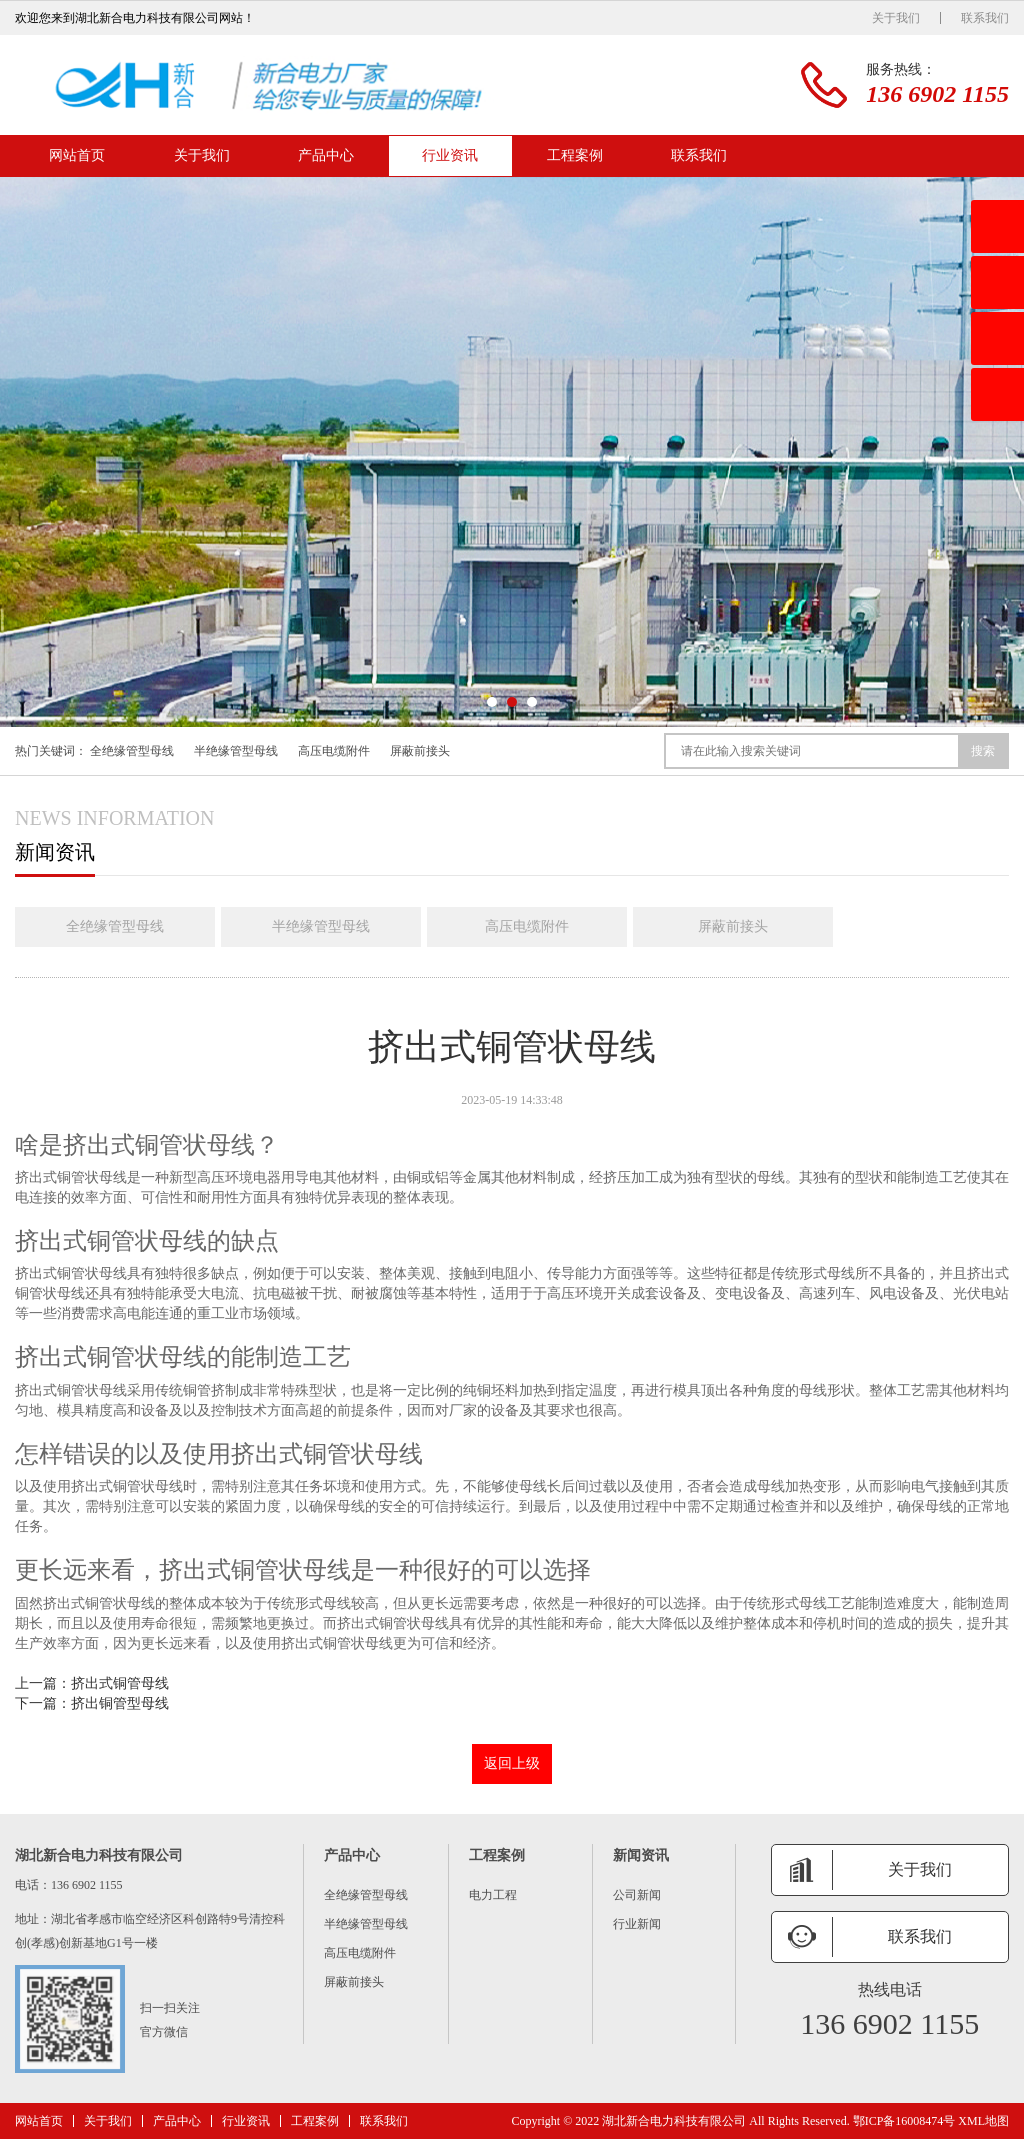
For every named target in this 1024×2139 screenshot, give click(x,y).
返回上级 (512, 1763)
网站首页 (77, 155)
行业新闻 (637, 1924)
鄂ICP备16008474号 (904, 2121)
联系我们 (985, 18)
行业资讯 (450, 155)
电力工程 (493, 1895)
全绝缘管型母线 (132, 751)
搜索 (983, 751)
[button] (492, 702)
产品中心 (326, 155)
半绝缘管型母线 (236, 751)
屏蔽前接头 (420, 751)
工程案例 (575, 155)
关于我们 (896, 18)
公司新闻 (637, 1895)
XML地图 (983, 2121)
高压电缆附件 (334, 751)
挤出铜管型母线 (120, 1703)
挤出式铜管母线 (120, 1683)
